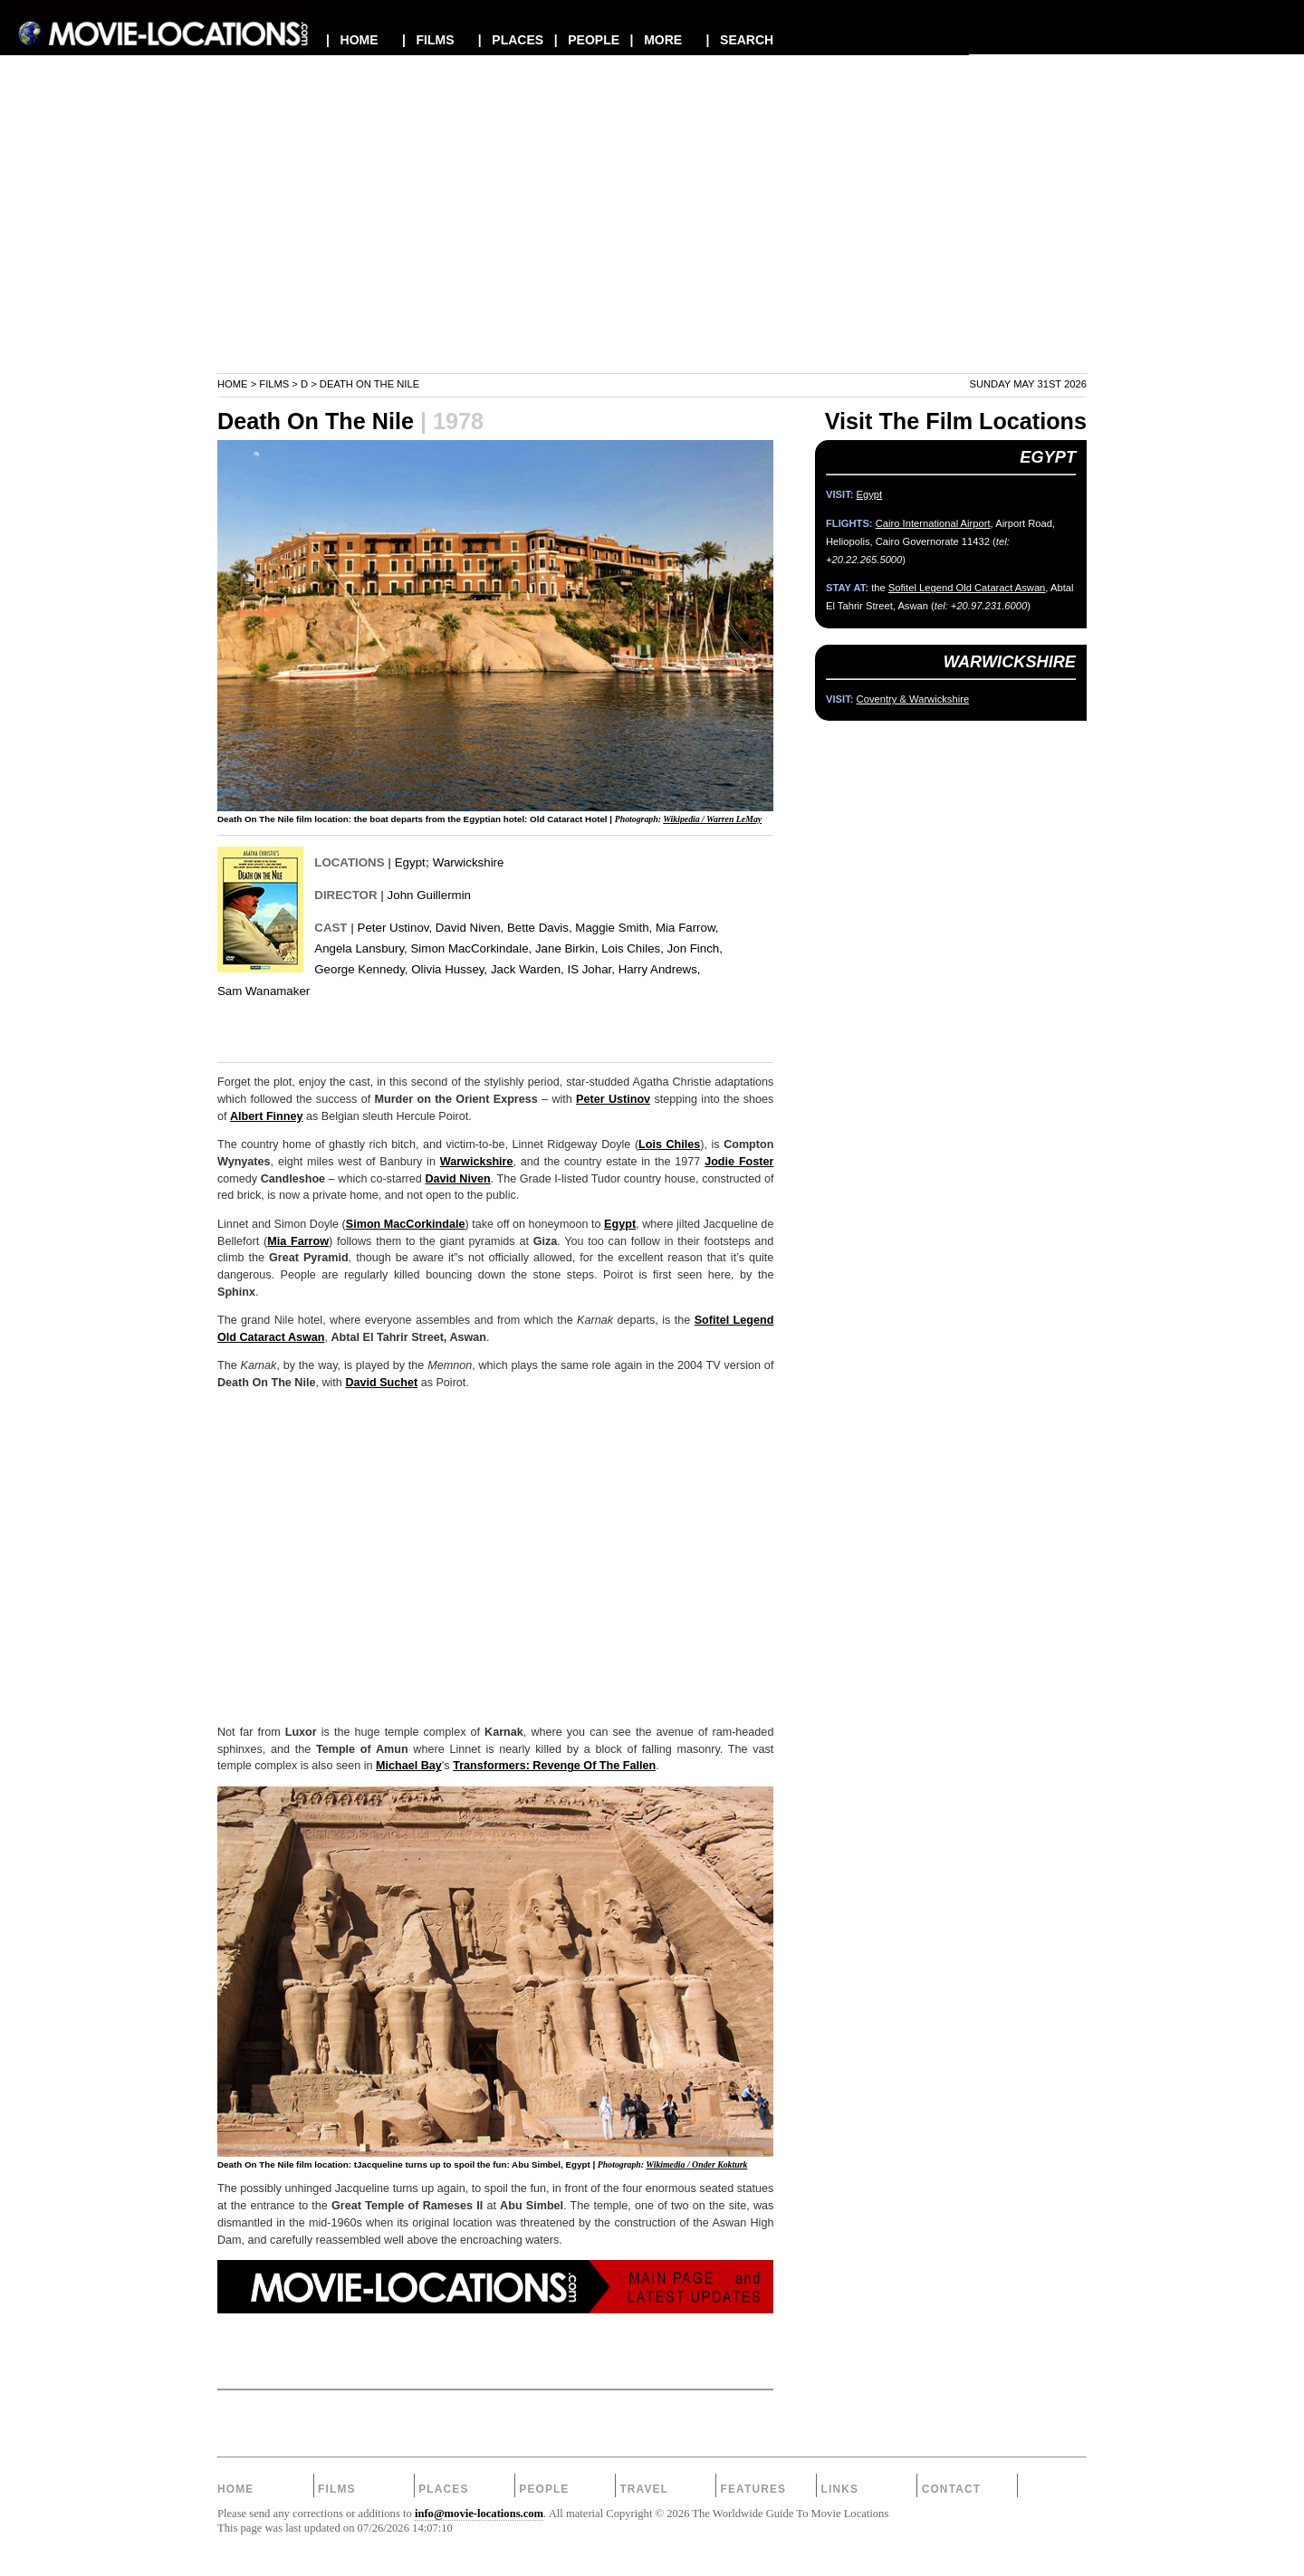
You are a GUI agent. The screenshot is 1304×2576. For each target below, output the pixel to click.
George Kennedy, (361, 969)
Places (443, 2489)
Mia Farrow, (687, 927)
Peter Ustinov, (395, 927)
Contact (952, 2489)
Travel (643, 2489)
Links (840, 2489)
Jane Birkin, (566, 948)
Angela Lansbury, (361, 948)
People (544, 2489)
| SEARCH (739, 40)
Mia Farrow (298, 1241)
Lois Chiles (669, 1144)
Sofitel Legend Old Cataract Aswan (967, 587)
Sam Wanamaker (263, 991)
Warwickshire (468, 862)
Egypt (410, 862)
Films (274, 383)
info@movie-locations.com (479, 2513)
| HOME (352, 40)
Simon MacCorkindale (405, 1224)
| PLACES (510, 40)
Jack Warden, (527, 969)
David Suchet (381, 1382)
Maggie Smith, (613, 927)
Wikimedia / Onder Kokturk (696, 2164)
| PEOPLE (586, 40)
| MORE (656, 40)
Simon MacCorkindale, (471, 948)
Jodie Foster (739, 1161)
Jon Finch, (695, 948)
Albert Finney (266, 1116)
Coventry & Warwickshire (913, 699)
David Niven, (469, 927)
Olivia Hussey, (449, 969)
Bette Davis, (539, 927)
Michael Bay (409, 1765)
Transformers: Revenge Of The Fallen (554, 1765)
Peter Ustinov (613, 1099)
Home (232, 383)
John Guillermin (429, 895)
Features (753, 2489)
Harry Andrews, (659, 969)
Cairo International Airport (933, 523)
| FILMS (428, 40)
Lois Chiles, (632, 948)
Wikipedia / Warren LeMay (712, 819)
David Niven (457, 1179)
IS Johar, (590, 969)
